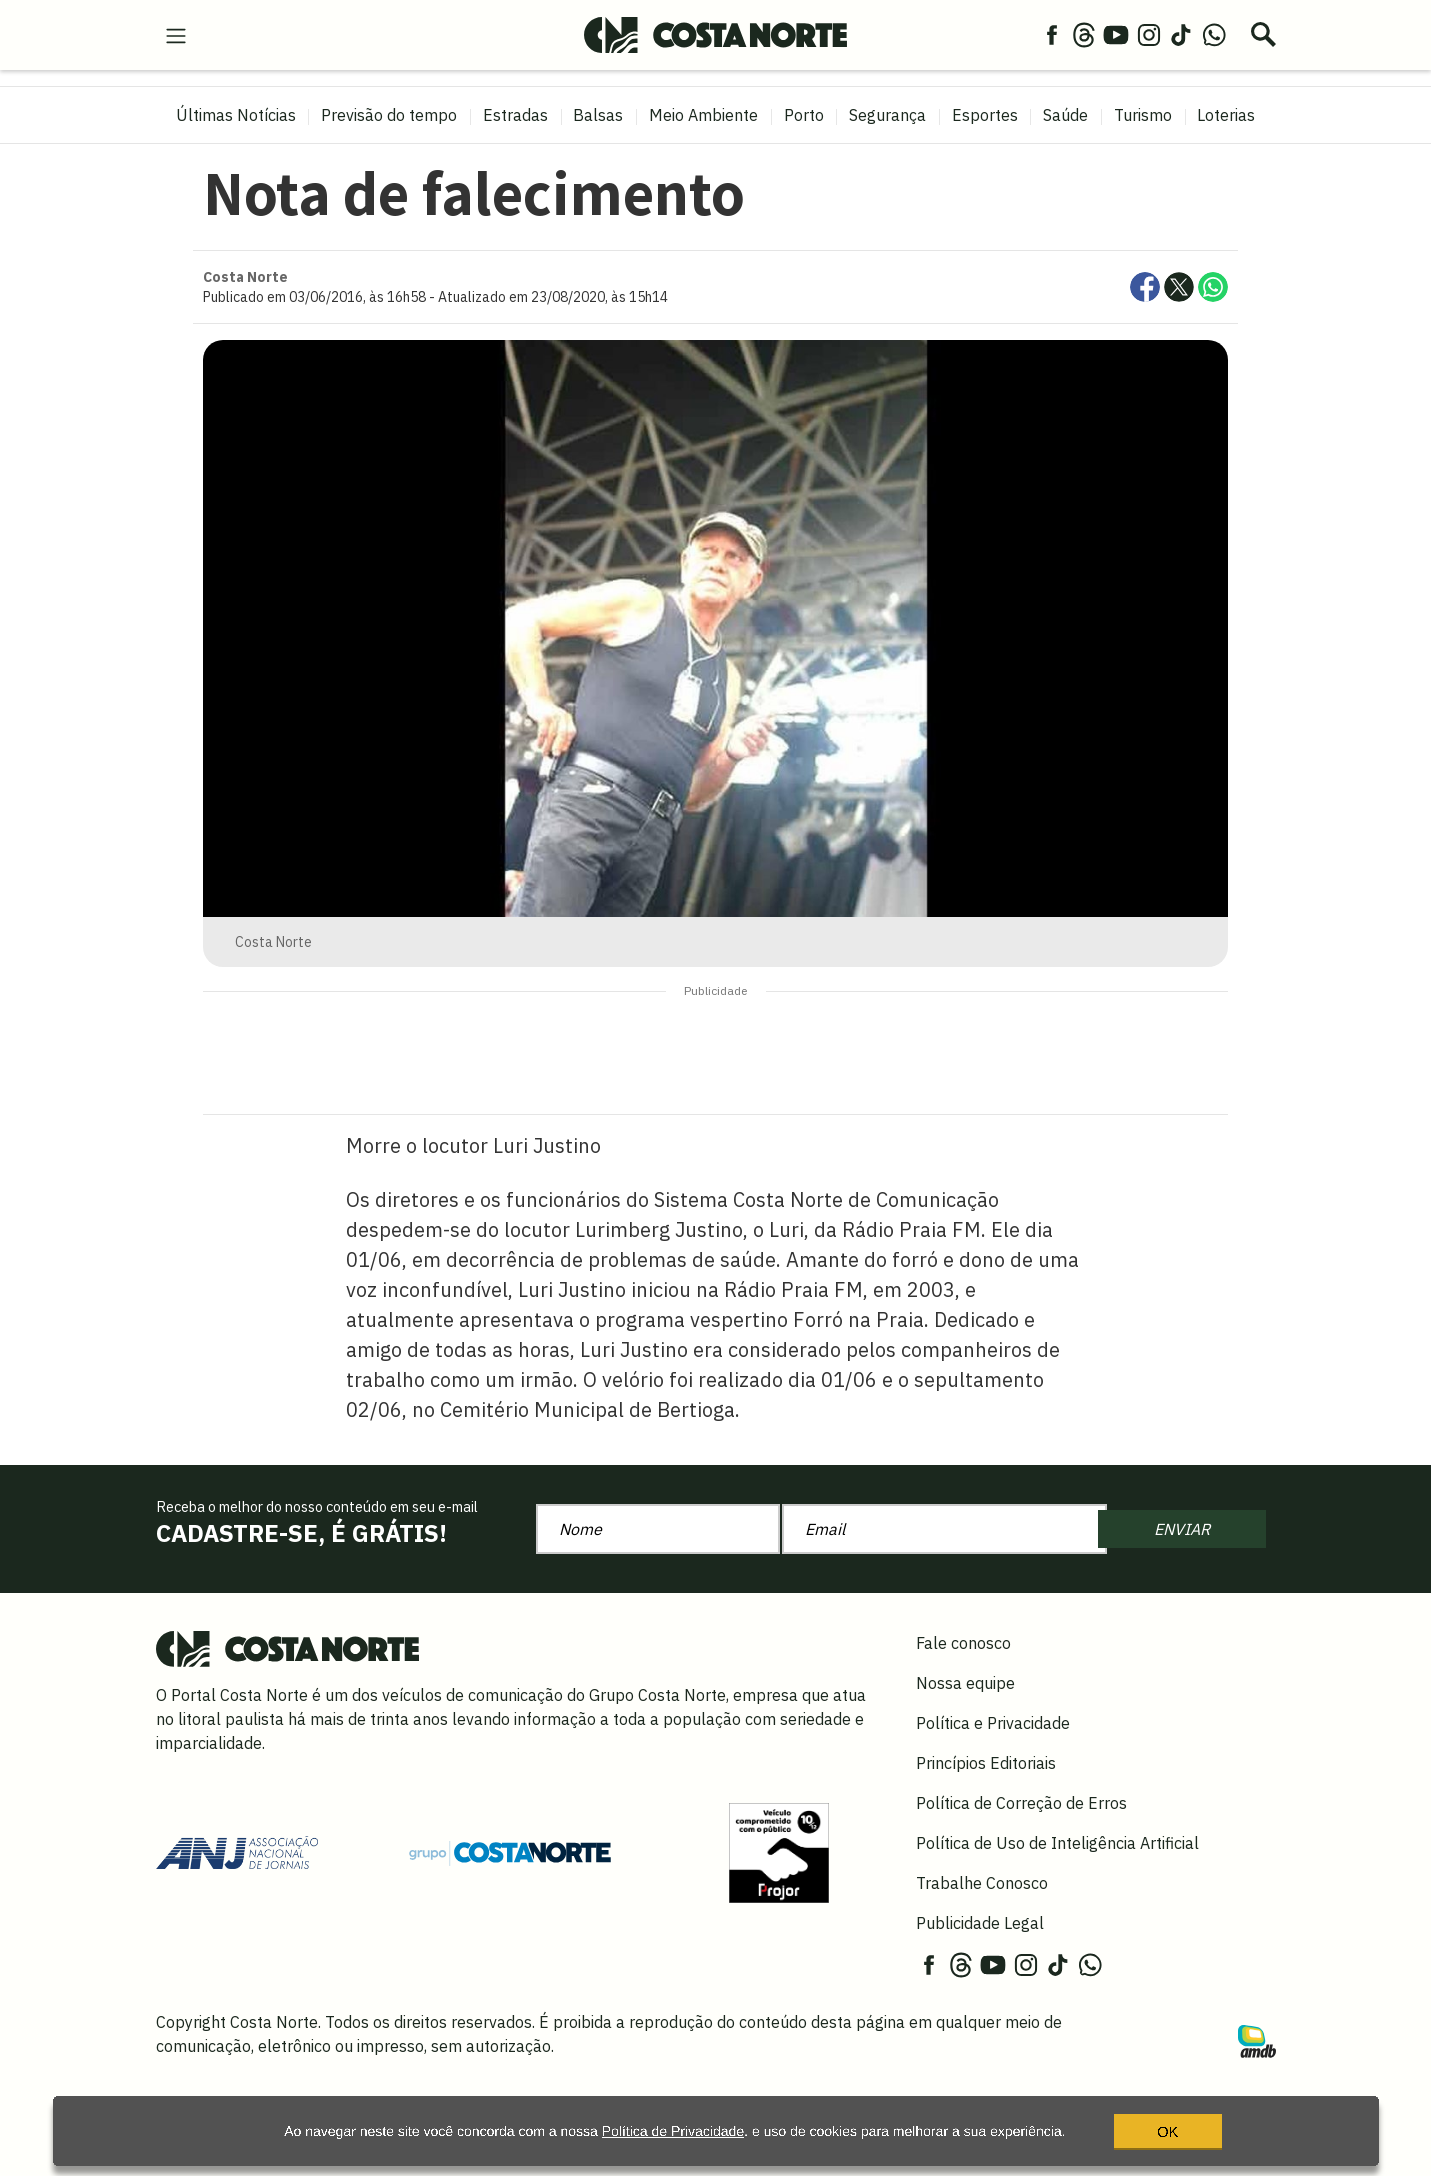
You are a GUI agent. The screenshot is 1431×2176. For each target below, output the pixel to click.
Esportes (985, 115)
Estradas (515, 115)
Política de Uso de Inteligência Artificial (1057, 1843)
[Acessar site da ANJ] (237, 1851)
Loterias (1226, 115)
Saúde (1065, 115)
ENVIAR (1182, 1529)
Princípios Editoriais (986, 1763)
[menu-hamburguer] (176, 34)
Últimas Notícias (236, 115)
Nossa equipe (965, 1683)
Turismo (1143, 115)
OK (1130, 2130)
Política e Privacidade (993, 1723)
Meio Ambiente (703, 115)
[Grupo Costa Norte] (510, 1852)
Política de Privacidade (630, 2130)
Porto (804, 115)
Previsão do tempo (389, 115)
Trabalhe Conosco (982, 1883)
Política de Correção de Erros (1021, 1803)
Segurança (887, 115)
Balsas (598, 115)
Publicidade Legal (980, 1923)
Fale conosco (963, 1643)
